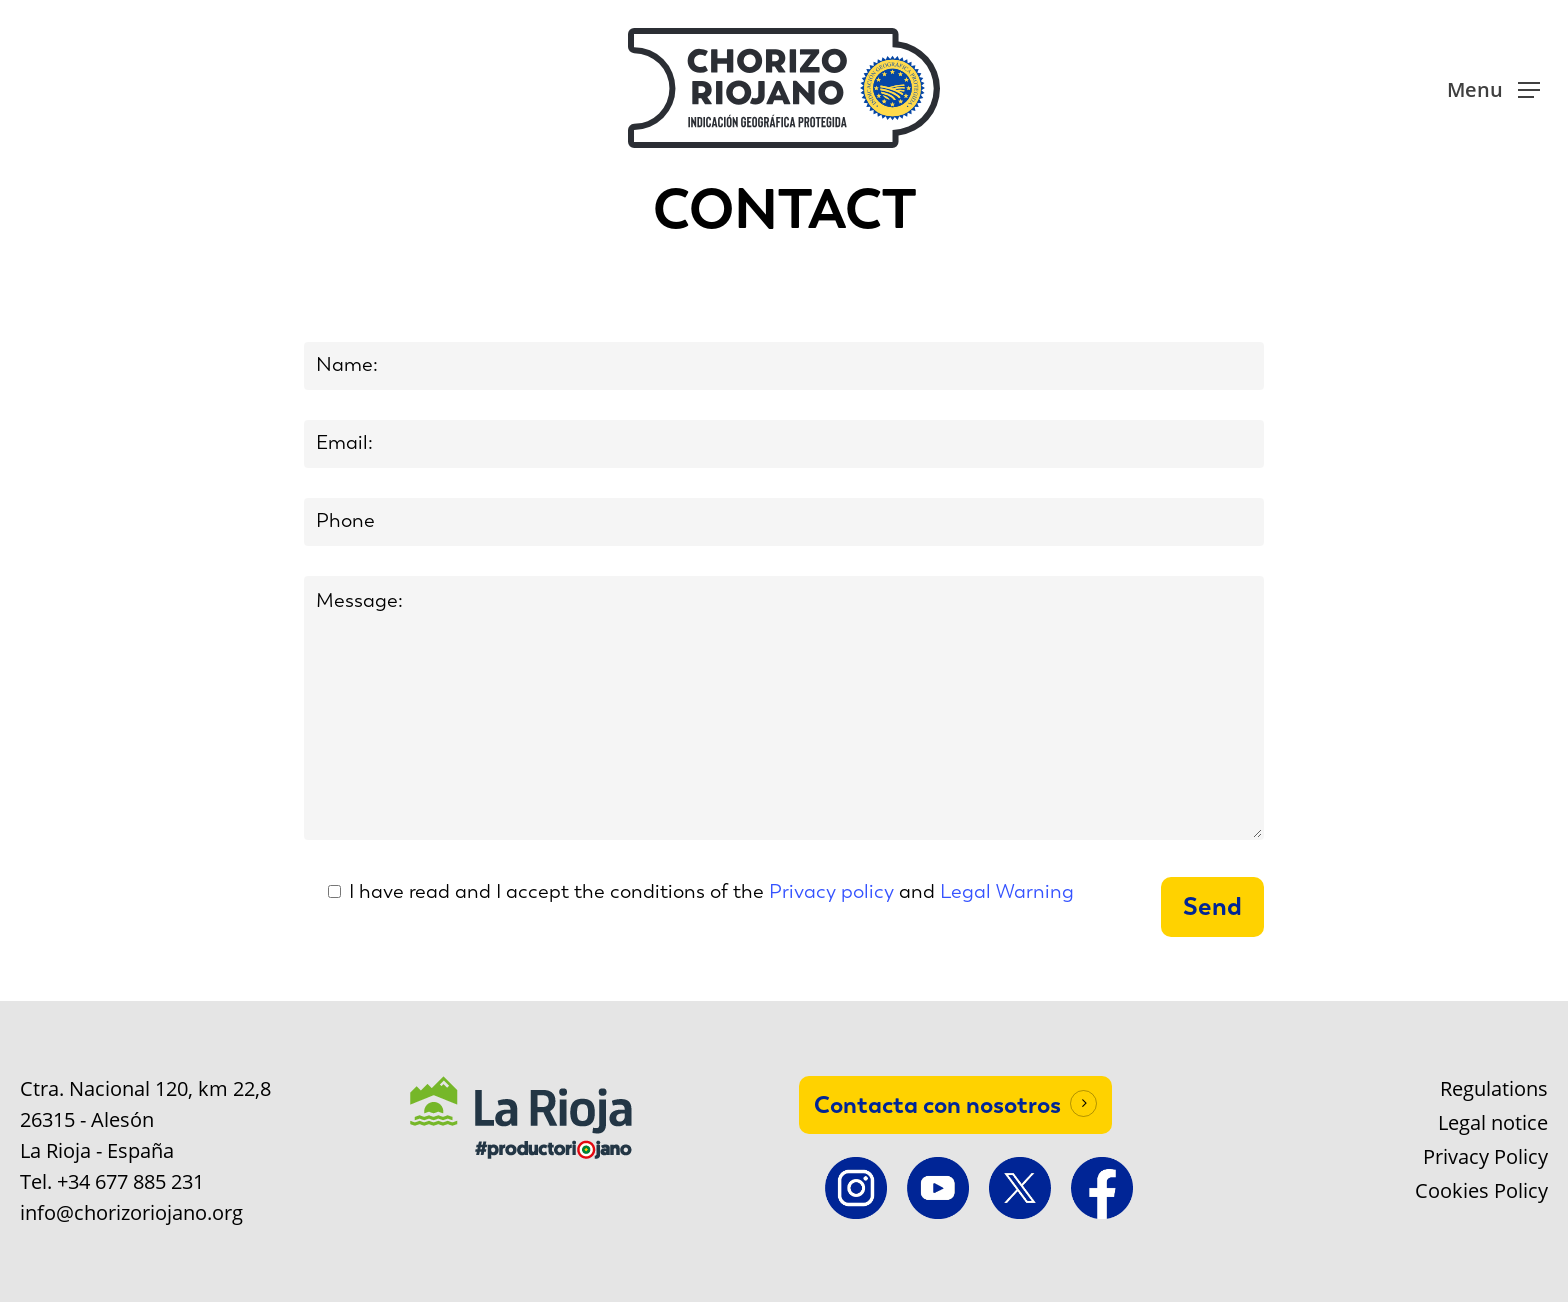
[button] (1493, 88)
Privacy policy (831, 891)
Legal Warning (1007, 891)
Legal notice (1493, 1123)
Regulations (1494, 1089)
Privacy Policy (1485, 1157)
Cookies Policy (1481, 1191)
